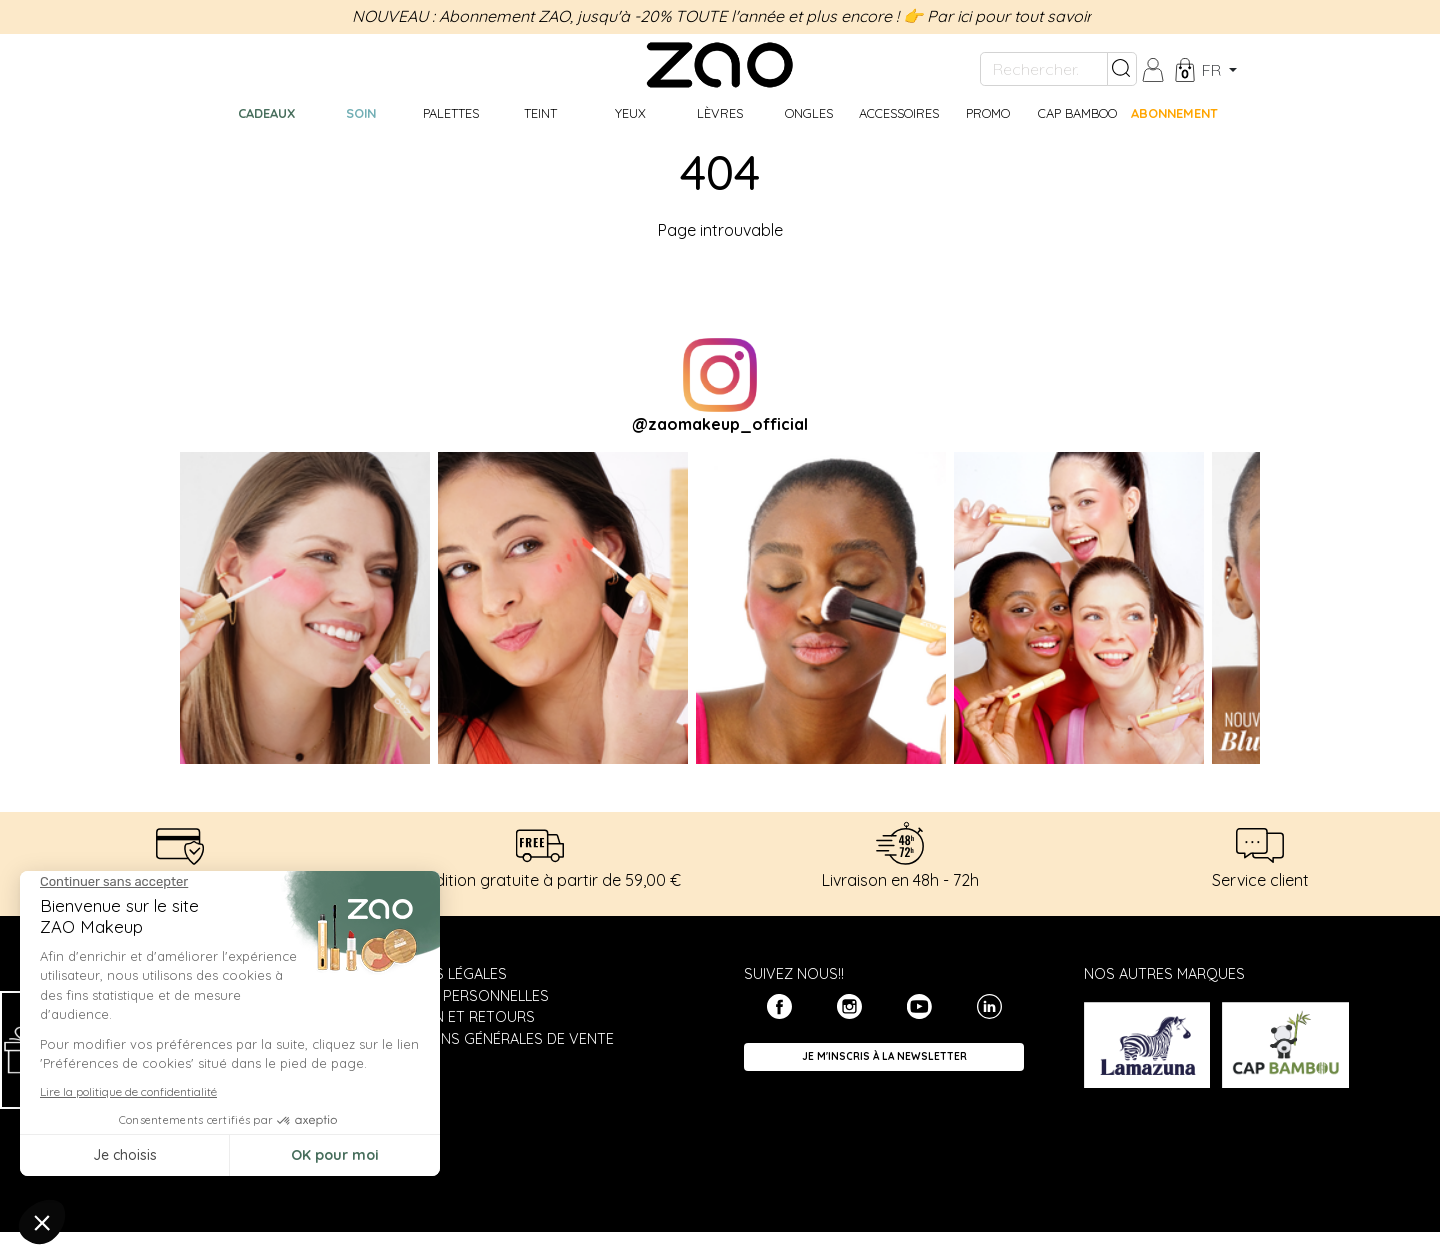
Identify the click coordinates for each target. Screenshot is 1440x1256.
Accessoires (899, 113)
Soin (361, 113)
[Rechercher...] (1044, 69)
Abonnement (1174, 113)
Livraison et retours (453, 1017)
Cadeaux (266, 113)
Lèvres (720, 113)
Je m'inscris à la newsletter (884, 1056)
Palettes (451, 113)
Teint (540, 113)
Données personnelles (460, 996)
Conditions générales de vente (493, 1039)
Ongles (809, 113)
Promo (988, 113)
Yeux (630, 113)
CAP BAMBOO (1077, 113)
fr (1213, 70)
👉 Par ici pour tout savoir (997, 16)
